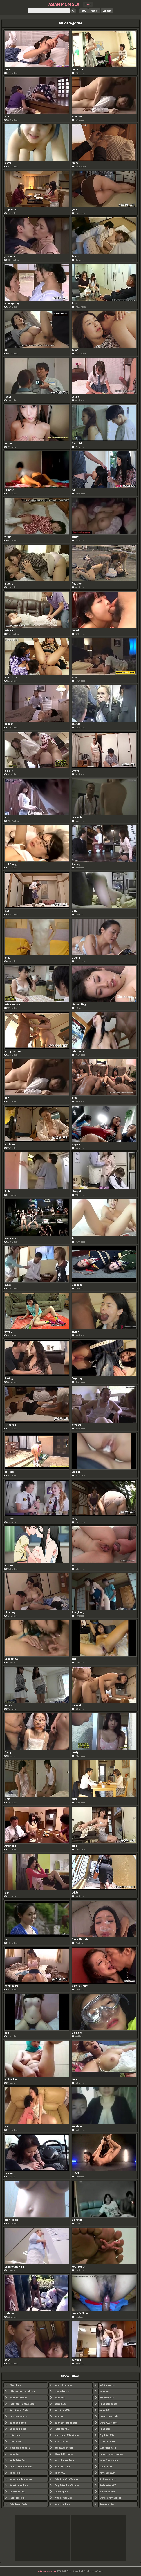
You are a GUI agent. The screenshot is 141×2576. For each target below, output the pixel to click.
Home (88, 4)
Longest (107, 11)
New (83, 11)
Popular (94, 11)
